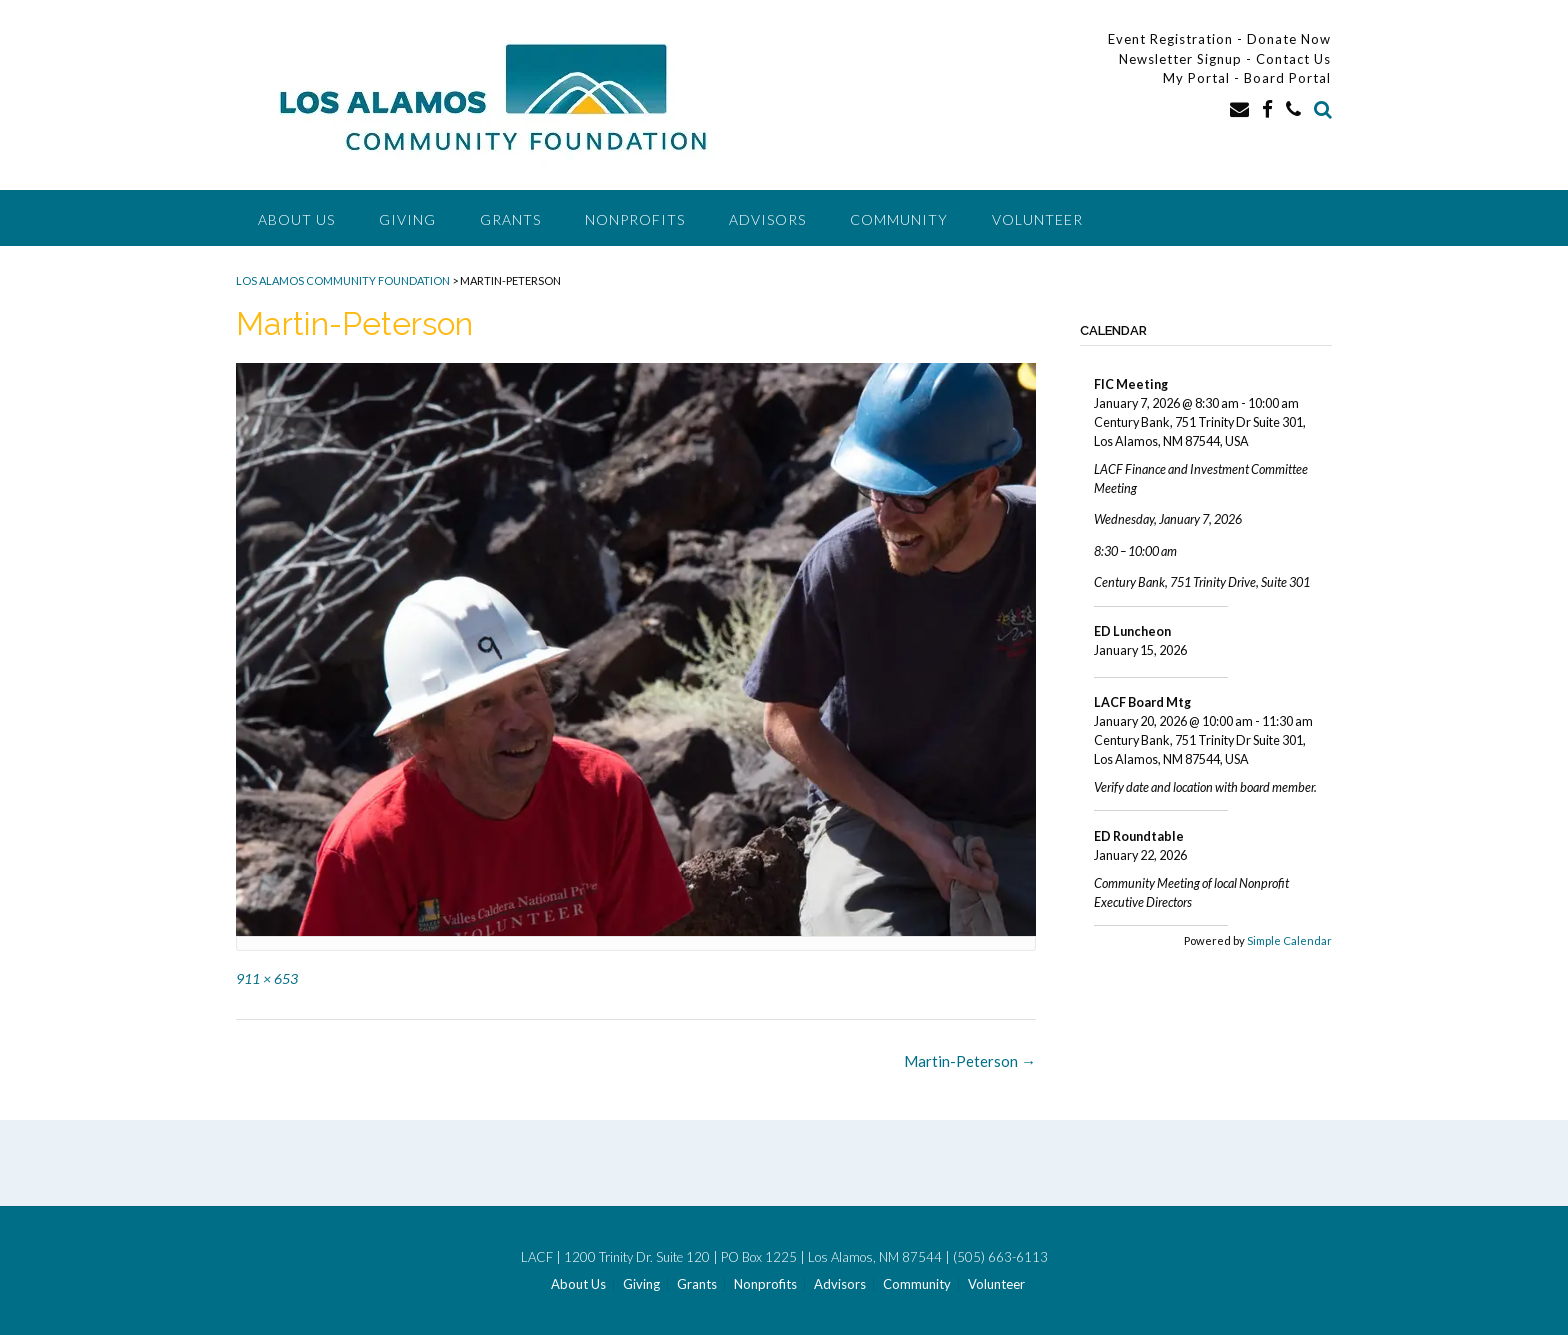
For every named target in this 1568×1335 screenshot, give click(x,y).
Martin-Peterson (970, 1061)
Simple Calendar (1289, 940)
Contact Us (1293, 59)
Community (899, 219)
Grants (510, 219)
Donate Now (1289, 39)
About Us (296, 219)
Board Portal (1287, 78)
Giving (407, 219)
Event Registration (1170, 39)
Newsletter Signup (1180, 59)
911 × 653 (267, 978)
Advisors (767, 219)
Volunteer (1037, 219)
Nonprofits (635, 219)
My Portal (1198, 78)
